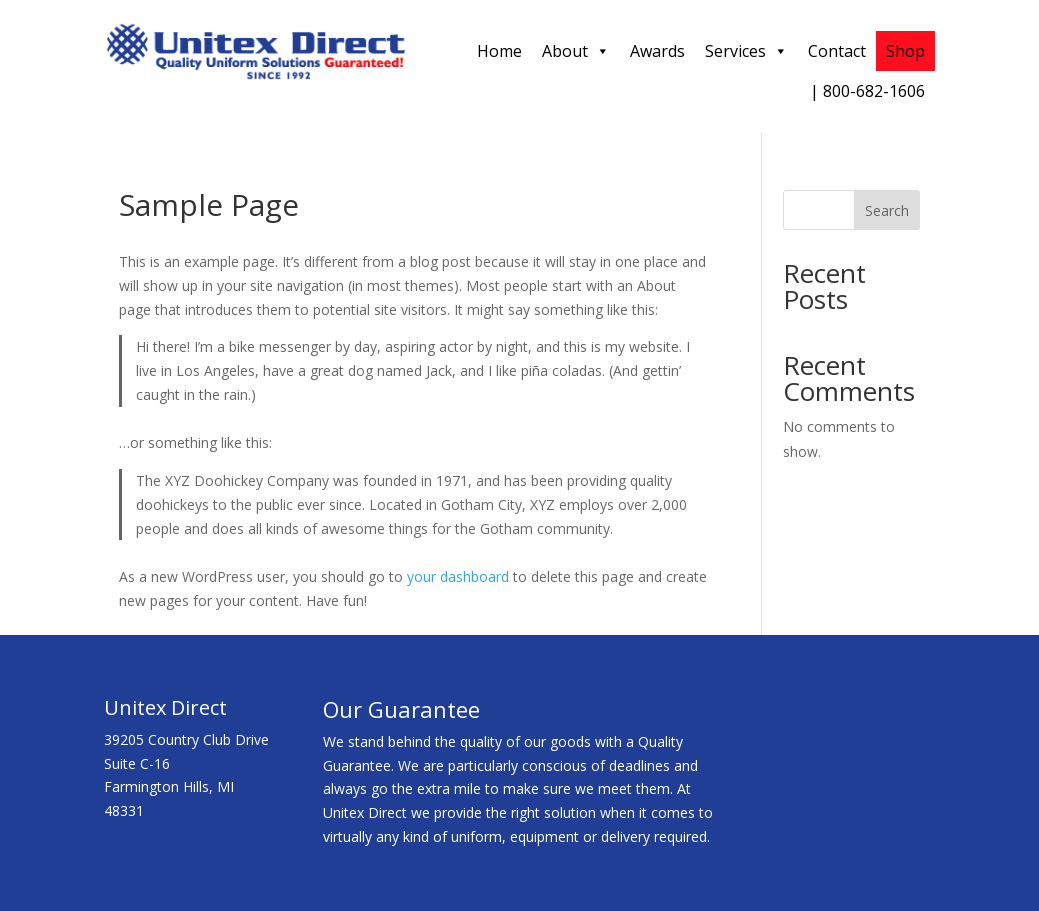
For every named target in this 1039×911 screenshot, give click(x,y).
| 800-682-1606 (867, 91)
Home (499, 51)
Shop (905, 51)
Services (746, 51)
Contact (837, 51)
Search (887, 210)
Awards (657, 51)
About (576, 51)
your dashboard (458, 576)
